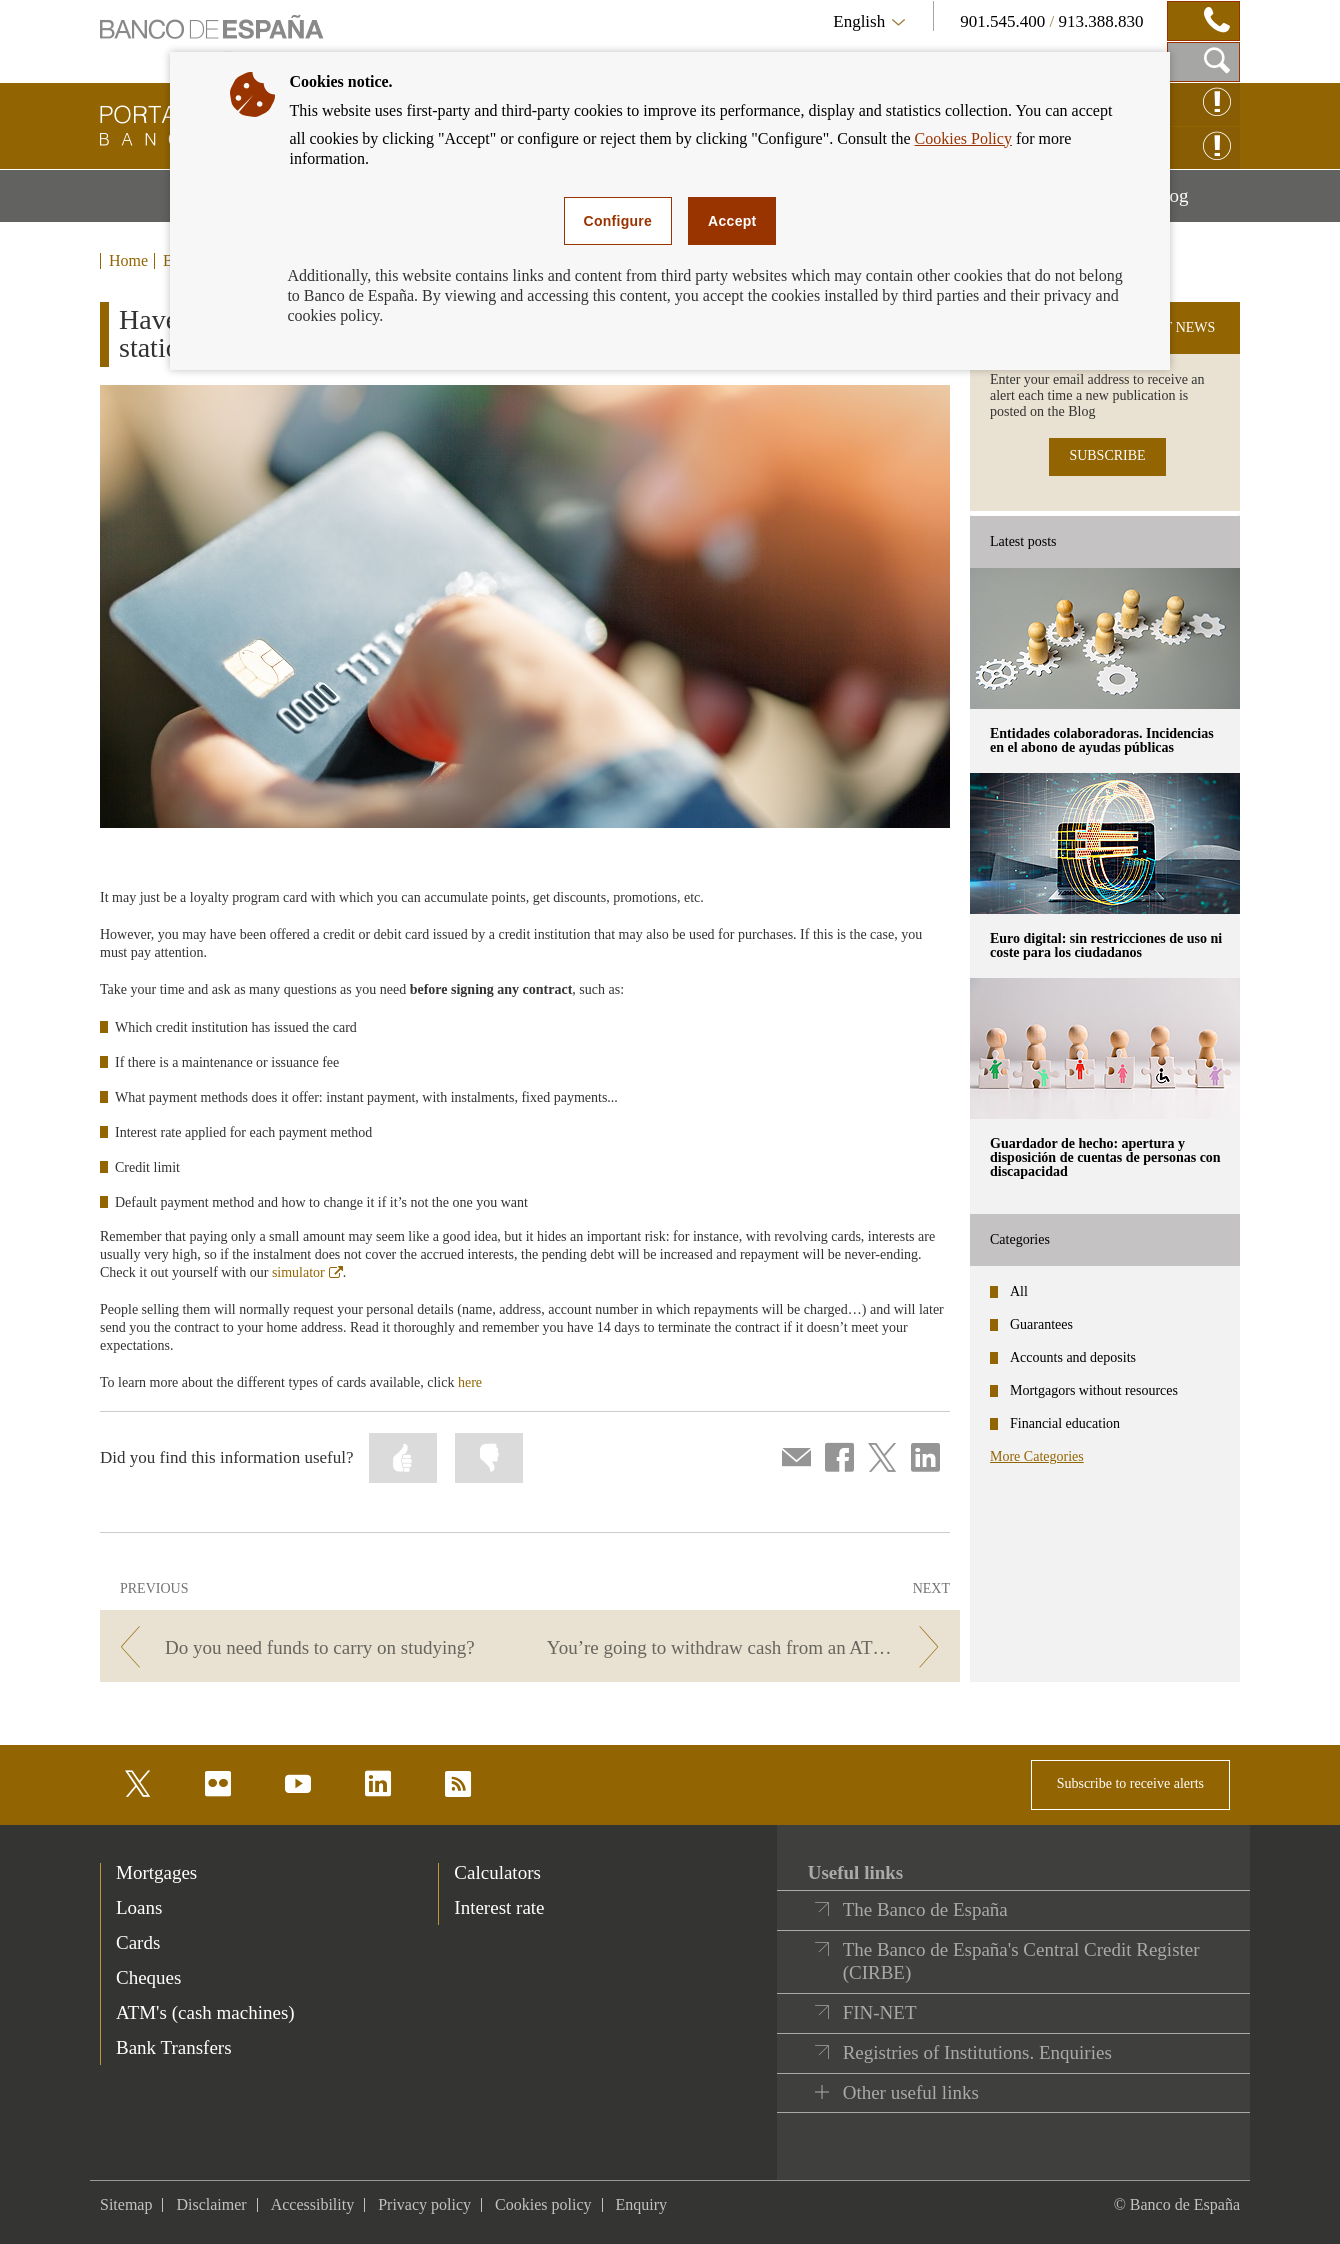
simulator (307, 1272)
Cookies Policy (963, 138)
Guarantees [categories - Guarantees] (1041, 1324)
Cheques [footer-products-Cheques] (148, 1977)
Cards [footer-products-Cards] (138, 1942)
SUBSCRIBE (1107, 455)
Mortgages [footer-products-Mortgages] (156, 1872)
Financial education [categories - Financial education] (1065, 1423)
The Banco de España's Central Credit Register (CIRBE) (1021, 1961)
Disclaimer (211, 2204)
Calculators (497, 1872)
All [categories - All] (1019, 1291)
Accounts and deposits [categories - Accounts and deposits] (1073, 1357)
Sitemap (126, 2204)
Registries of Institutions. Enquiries (977, 2052)
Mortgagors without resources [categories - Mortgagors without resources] (1094, 1390)
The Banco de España (925, 1909)
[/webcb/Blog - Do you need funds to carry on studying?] (311, 1647)
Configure (618, 221)
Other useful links (911, 2092)
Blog (1196, 203)
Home (128, 261)
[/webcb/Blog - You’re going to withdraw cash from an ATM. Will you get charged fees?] (748, 1647)
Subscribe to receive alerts (1130, 1783)
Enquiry (642, 2204)
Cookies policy (543, 2204)
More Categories (1037, 1456)
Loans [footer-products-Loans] (139, 1907)
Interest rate (499, 1907)
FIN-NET (880, 2012)
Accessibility (313, 2204)
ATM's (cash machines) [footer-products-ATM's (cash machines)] (205, 2012)
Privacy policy (424, 2204)
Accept (732, 221)
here (470, 1382)
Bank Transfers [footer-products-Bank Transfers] (174, 2047)
